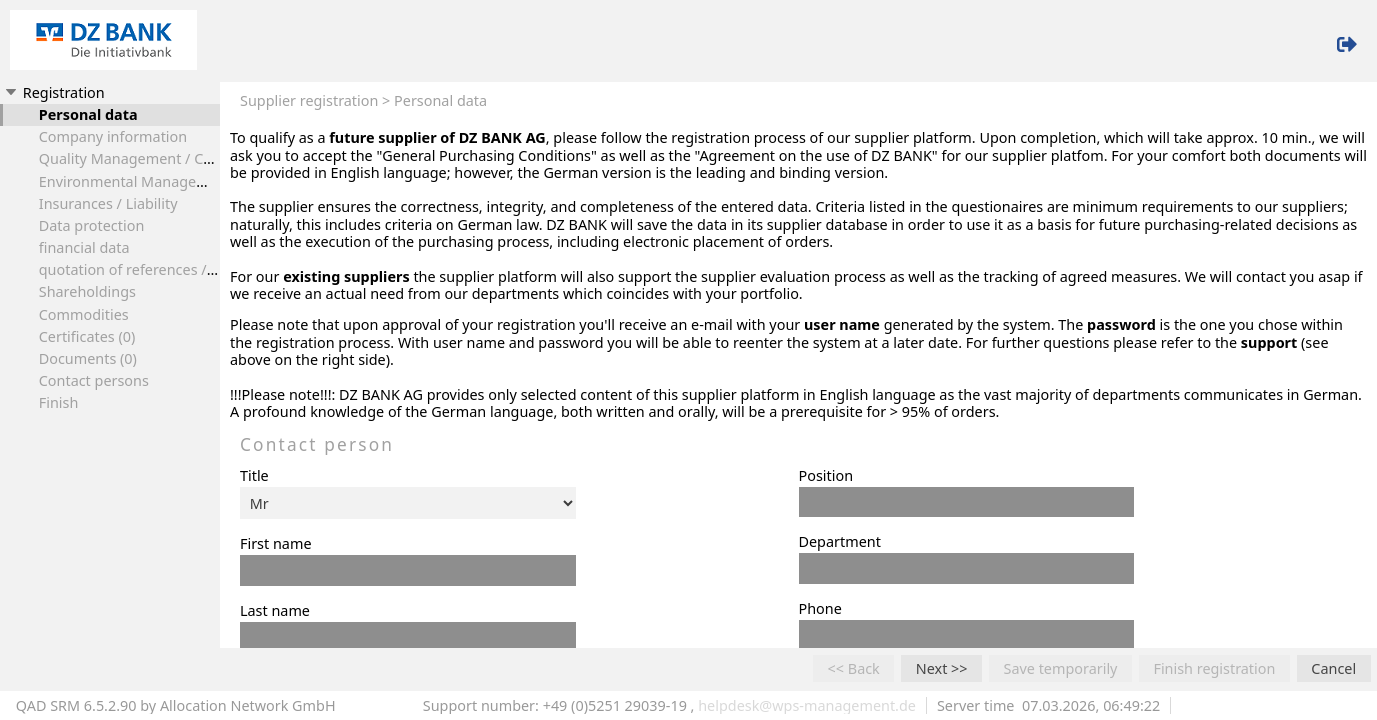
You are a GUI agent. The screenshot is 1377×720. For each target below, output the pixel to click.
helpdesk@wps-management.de (807, 705)
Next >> (942, 668)
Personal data (88, 114)
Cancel (1333, 668)
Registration (54, 92)
